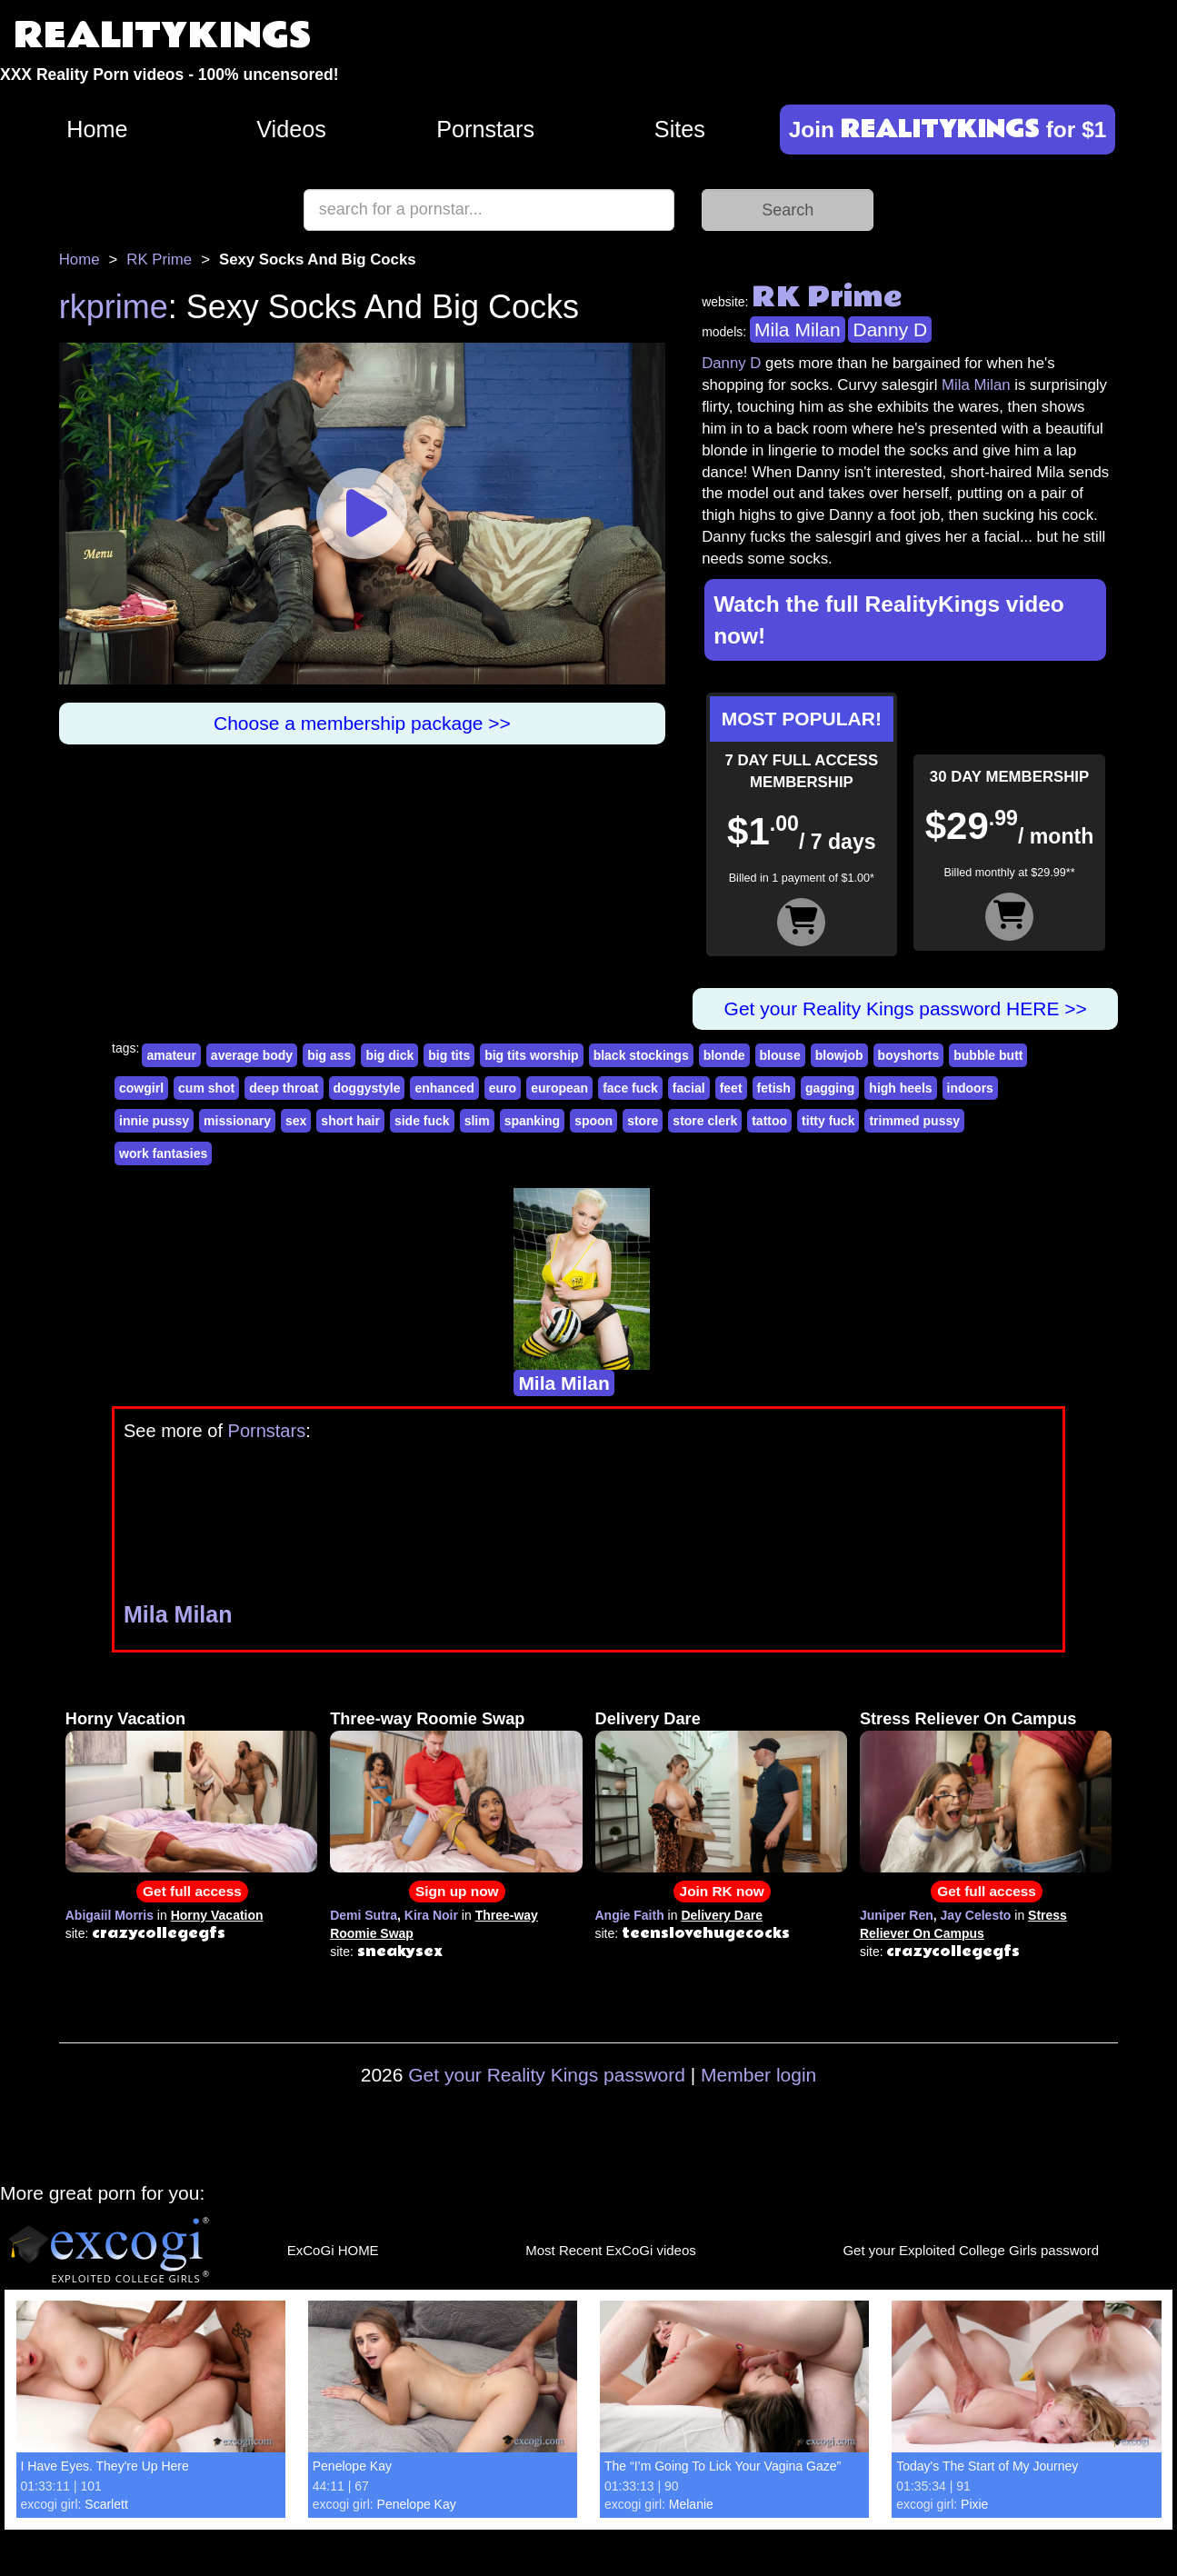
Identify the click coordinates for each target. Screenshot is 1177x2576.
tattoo (769, 1120)
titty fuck (828, 1120)
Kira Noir (431, 1915)
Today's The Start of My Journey (987, 2466)
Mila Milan (797, 329)
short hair (350, 1120)
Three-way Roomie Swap (427, 1719)
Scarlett (106, 2504)
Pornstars (485, 129)
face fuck (630, 1088)
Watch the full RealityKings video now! (888, 620)
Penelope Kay (352, 2466)
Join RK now (722, 1891)
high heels (900, 1088)
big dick (389, 1055)
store (642, 1120)
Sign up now (456, 1891)
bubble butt (987, 1055)
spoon (593, 1120)
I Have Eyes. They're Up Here (105, 2466)
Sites (679, 129)
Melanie (691, 2504)
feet (731, 1088)
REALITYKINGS (163, 36)
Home (96, 129)
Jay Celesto (976, 1915)
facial (689, 1088)
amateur (170, 1055)
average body (252, 1055)
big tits (449, 1055)
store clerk (705, 1120)
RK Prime (159, 259)
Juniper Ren (896, 1915)
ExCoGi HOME (333, 2250)
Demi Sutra (363, 1915)
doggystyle (367, 1088)
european (559, 1088)
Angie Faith (629, 1915)
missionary (237, 1120)
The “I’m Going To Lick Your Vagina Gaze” (722, 2466)
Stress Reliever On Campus (968, 1719)
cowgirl (141, 1088)
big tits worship (531, 1055)
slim (477, 1120)
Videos (291, 129)
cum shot (206, 1088)
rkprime (113, 306)
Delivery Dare (648, 1719)
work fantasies (163, 1153)
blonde (724, 1055)
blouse (780, 1055)
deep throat (283, 1088)
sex (295, 1120)
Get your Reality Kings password (546, 2074)
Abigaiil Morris (109, 1915)
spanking (532, 1120)
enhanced (444, 1088)
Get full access (192, 1891)
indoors (970, 1088)
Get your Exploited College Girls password (971, 2250)
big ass (329, 1055)
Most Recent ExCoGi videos (610, 2250)
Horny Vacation (125, 1719)
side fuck (422, 1120)
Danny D (890, 329)
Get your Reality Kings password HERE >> (905, 1008)
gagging (829, 1088)
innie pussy (154, 1120)
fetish (774, 1088)
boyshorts (909, 1055)
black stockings (641, 1055)
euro (502, 1088)
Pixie (974, 2504)
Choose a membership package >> (362, 723)
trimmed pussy (914, 1120)
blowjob (839, 1055)
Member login (758, 2074)
